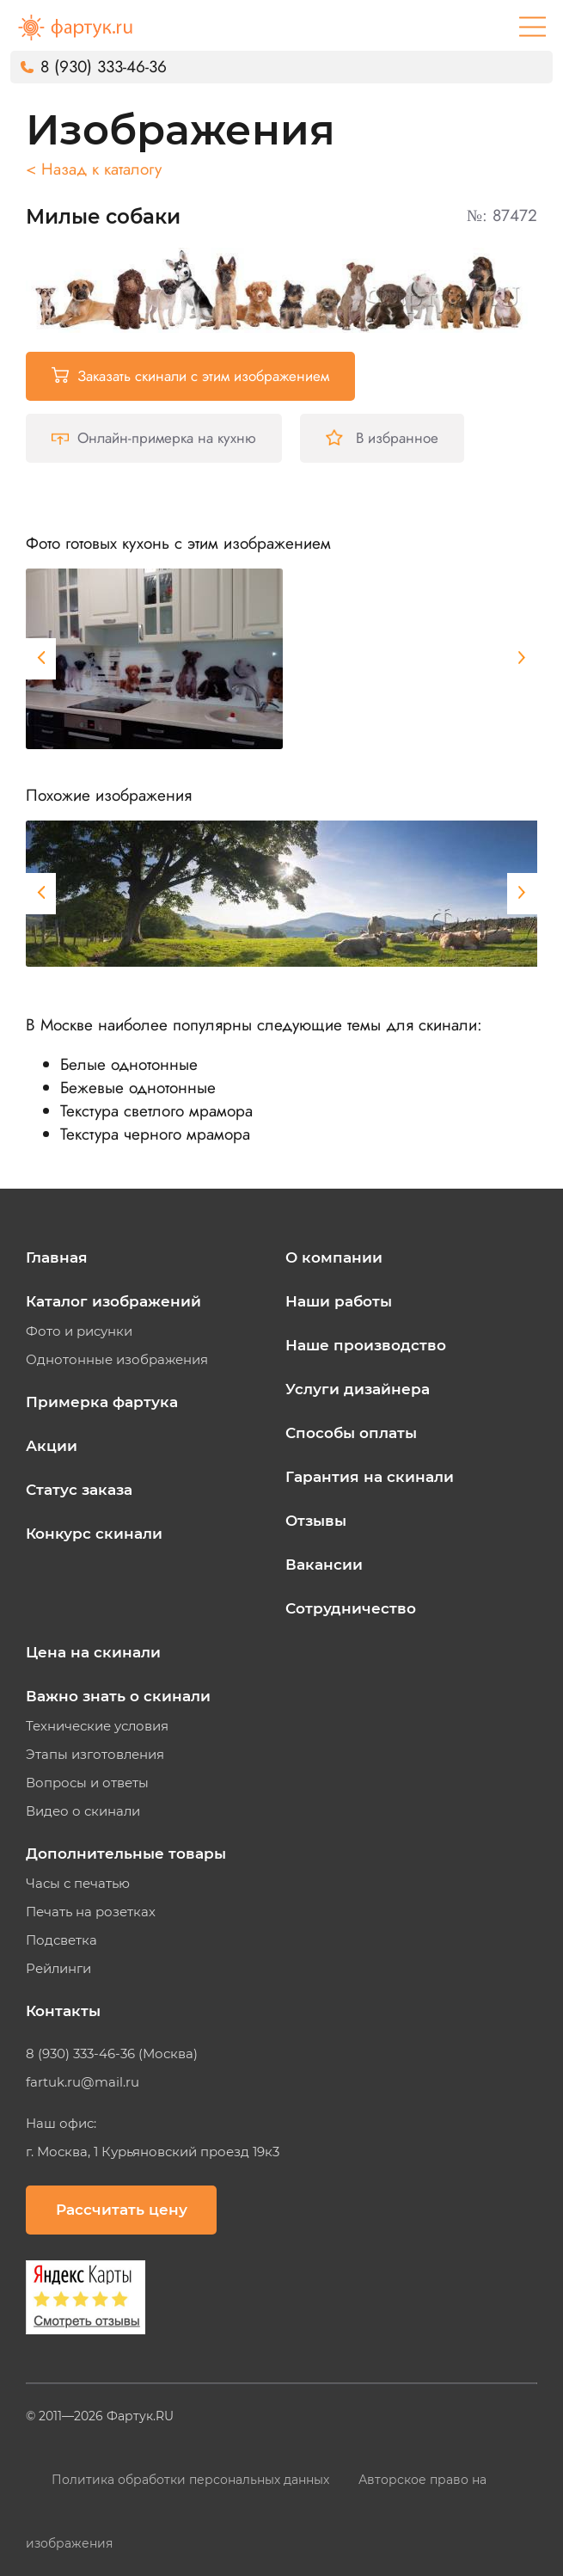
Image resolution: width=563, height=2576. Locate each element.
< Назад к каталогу (94, 169)
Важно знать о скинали (118, 1696)
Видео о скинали (83, 1811)
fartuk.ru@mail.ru (82, 2082)
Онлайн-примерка (154, 437)
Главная (57, 1257)
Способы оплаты (351, 1433)
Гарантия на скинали (369, 1476)
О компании (333, 1257)
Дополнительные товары (126, 1853)
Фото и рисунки (79, 1331)
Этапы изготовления (95, 1754)
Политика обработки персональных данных (192, 2479)
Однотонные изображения (117, 1360)
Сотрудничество (350, 1608)
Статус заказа (79, 1489)
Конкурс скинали (94, 1533)
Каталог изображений (113, 1301)
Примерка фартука (102, 1402)
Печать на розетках (91, 1912)
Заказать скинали (190, 376)
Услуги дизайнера (357, 1389)
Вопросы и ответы (87, 1783)
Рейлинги (58, 1969)
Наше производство (365, 1345)
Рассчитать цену (121, 2209)
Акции (51, 1445)
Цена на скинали (93, 1652)
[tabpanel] (154, 659)
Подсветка (61, 1940)
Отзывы (315, 1520)
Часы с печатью (78, 1883)
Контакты (63, 2011)
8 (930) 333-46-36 (103, 66)
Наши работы (338, 1301)
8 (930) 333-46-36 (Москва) (112, 2054)
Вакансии (324, 1564)
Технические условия (97, 1726)
